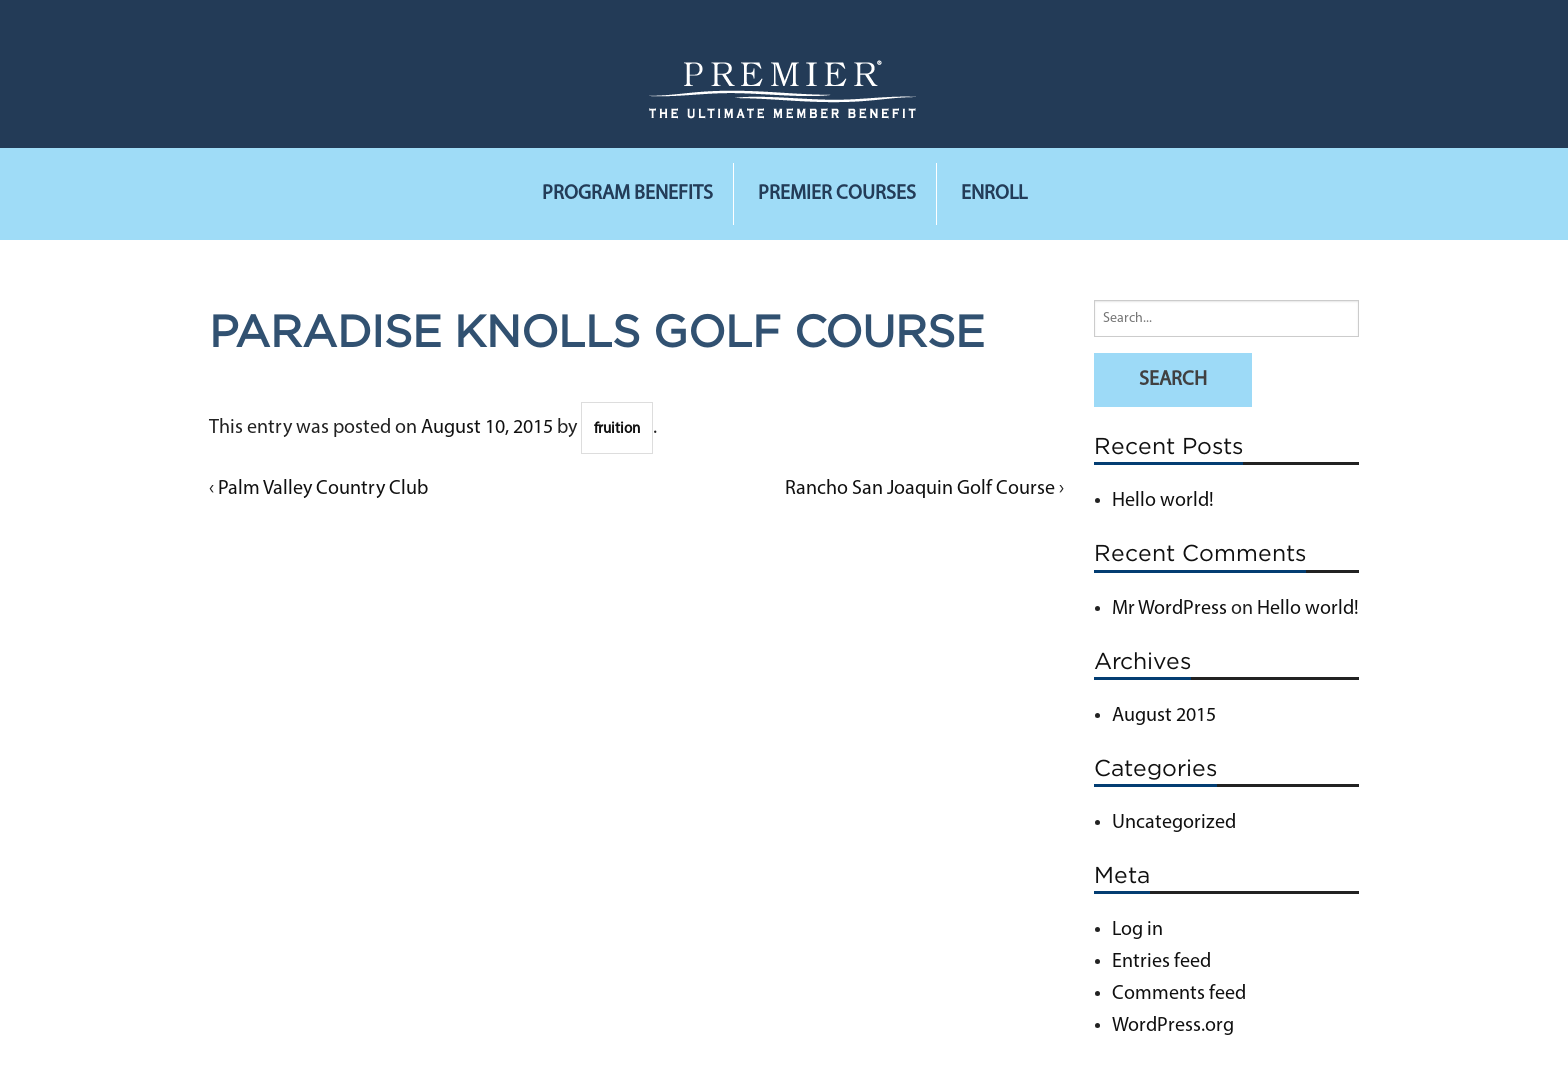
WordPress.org (1173, 1026)
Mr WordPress (1169, 609)
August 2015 (1164, 716)
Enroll (994, 194)
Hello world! (1163, 501)
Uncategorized (1174, 823)
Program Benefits (627, 194)
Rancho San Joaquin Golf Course (920, 489)
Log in (1137, 930)
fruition (617, 429)
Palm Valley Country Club (323, 489)
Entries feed (1161, 962)
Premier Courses (837, 194)
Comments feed (1179, 994)
